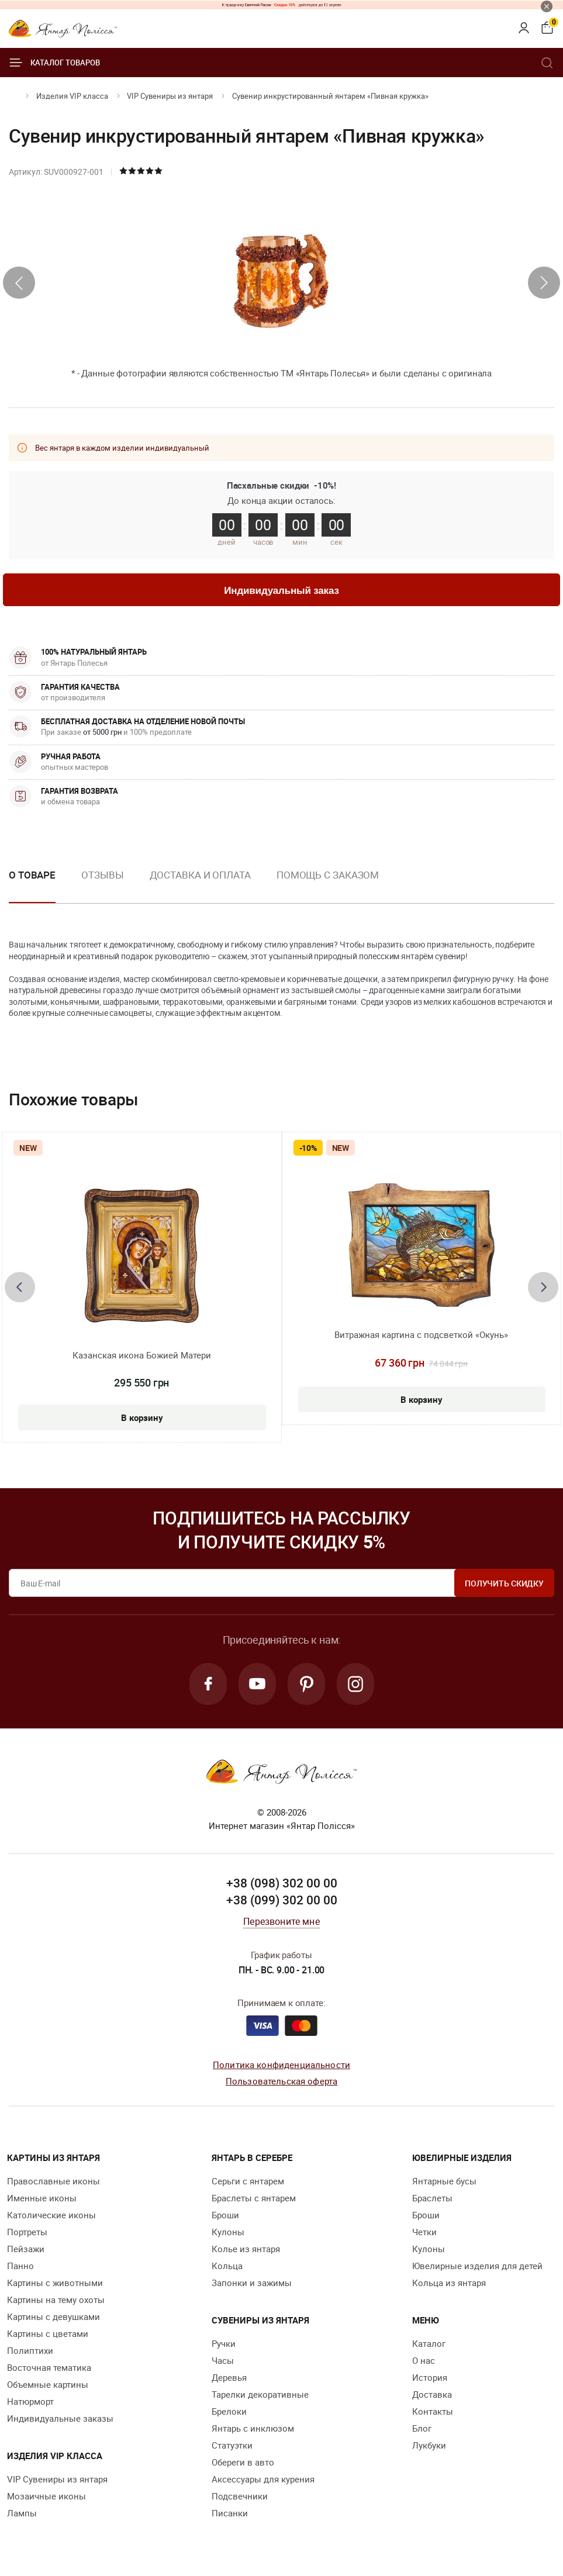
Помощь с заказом (328, 874)
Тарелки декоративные (260, 2394)
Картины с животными (55, 2282)
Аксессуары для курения (263, 2479)
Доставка (432, 2394)
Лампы (22, 2513)
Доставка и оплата (200, 874)
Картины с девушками (53, 2316)
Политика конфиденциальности (281, 2064)
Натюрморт (30, 2401)
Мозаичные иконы (46, 2496)
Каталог (428, 2343)
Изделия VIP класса (72, 96)
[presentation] (19, 283)
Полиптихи (30, 2350)
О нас (423, 2360)
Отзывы (102, 874)
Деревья (229, 2377)
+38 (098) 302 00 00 (281, 1883)
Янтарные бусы (444, 2181)
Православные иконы (53, 2181)
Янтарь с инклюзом (253, 2428)
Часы (223, 2360)
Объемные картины (47, 2384)
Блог (421, 2428)
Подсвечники (240, 2496)
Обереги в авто (243, 2462)
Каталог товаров (54, 63)
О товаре (32, 874)
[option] (102, 884)
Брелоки (229, 2411)
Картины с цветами (47, 2333)
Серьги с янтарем (248, 2181)
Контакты (432, 2411)
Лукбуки (429, 2445)
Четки (424, 2232)
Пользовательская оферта (281, 2081)
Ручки (224, 2343)
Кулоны (228, 2232)
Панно (20, 2265)
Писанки (230, 2513)
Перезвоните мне (281, 1921)
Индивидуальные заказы (60, 2418)
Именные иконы (42, 2198)
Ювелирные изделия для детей (477, 2265)
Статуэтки (232, 2445)
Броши (225, 2215)
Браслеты (432, 2198)
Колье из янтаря (246, 2249)
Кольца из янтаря (449, 2282)
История (429, 2377)
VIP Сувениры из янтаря (170, 96)
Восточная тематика (49, 2367)
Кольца (227, 2265)
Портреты (27, 2232)
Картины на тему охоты (56, 2299)
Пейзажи (25, 2249)
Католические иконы (51, 2215)
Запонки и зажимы (252, 2282)
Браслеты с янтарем (254, 2198)
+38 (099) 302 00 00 (281, 1900)
